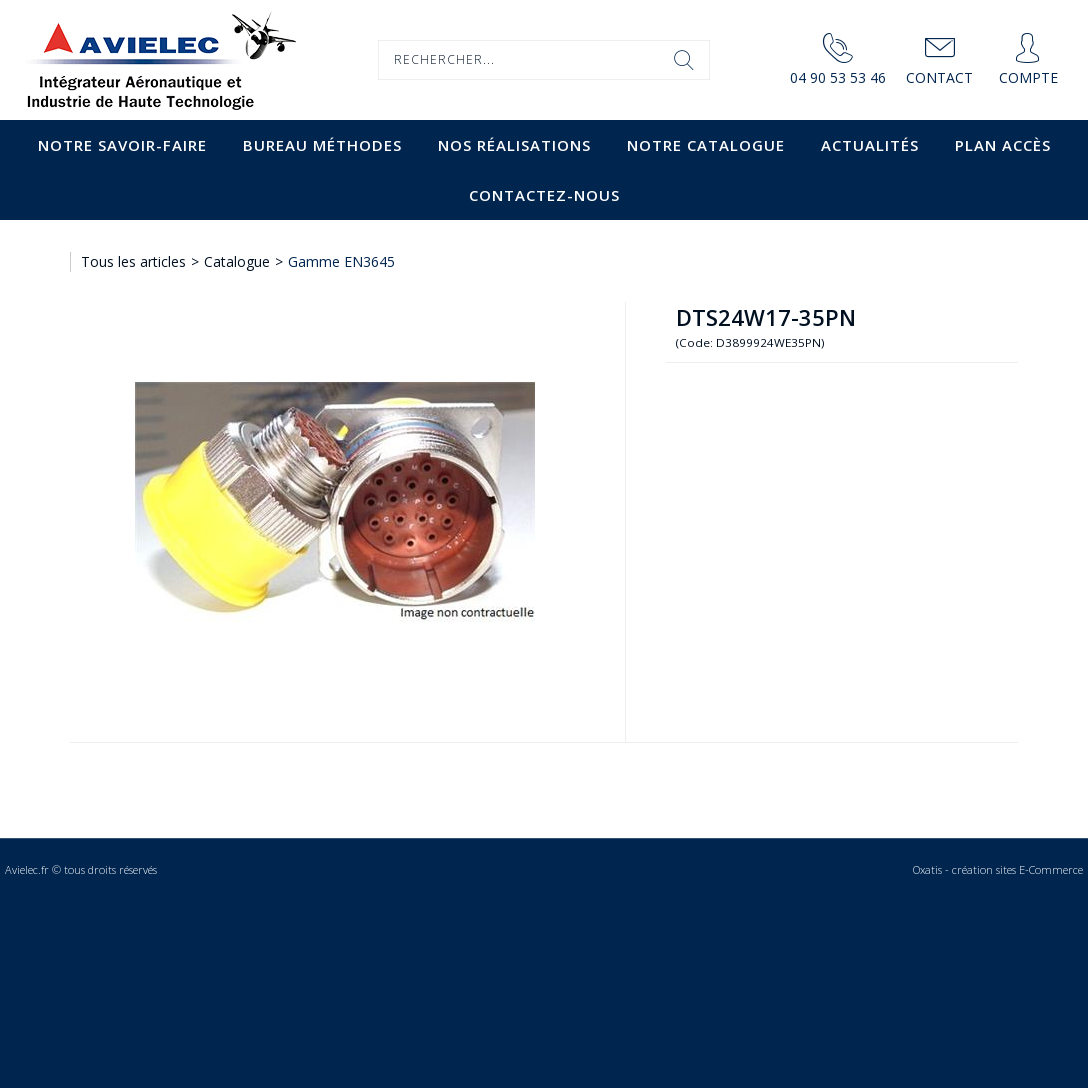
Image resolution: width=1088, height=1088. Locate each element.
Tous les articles (133, 261)
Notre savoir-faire (122, 145)
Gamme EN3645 (341, 261)
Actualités (870, 145)
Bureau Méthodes (322, 145)
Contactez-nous (544, 195)
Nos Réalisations (514, 145)
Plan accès (1003, 145)
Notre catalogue (706, 145)
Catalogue (237, 261)
